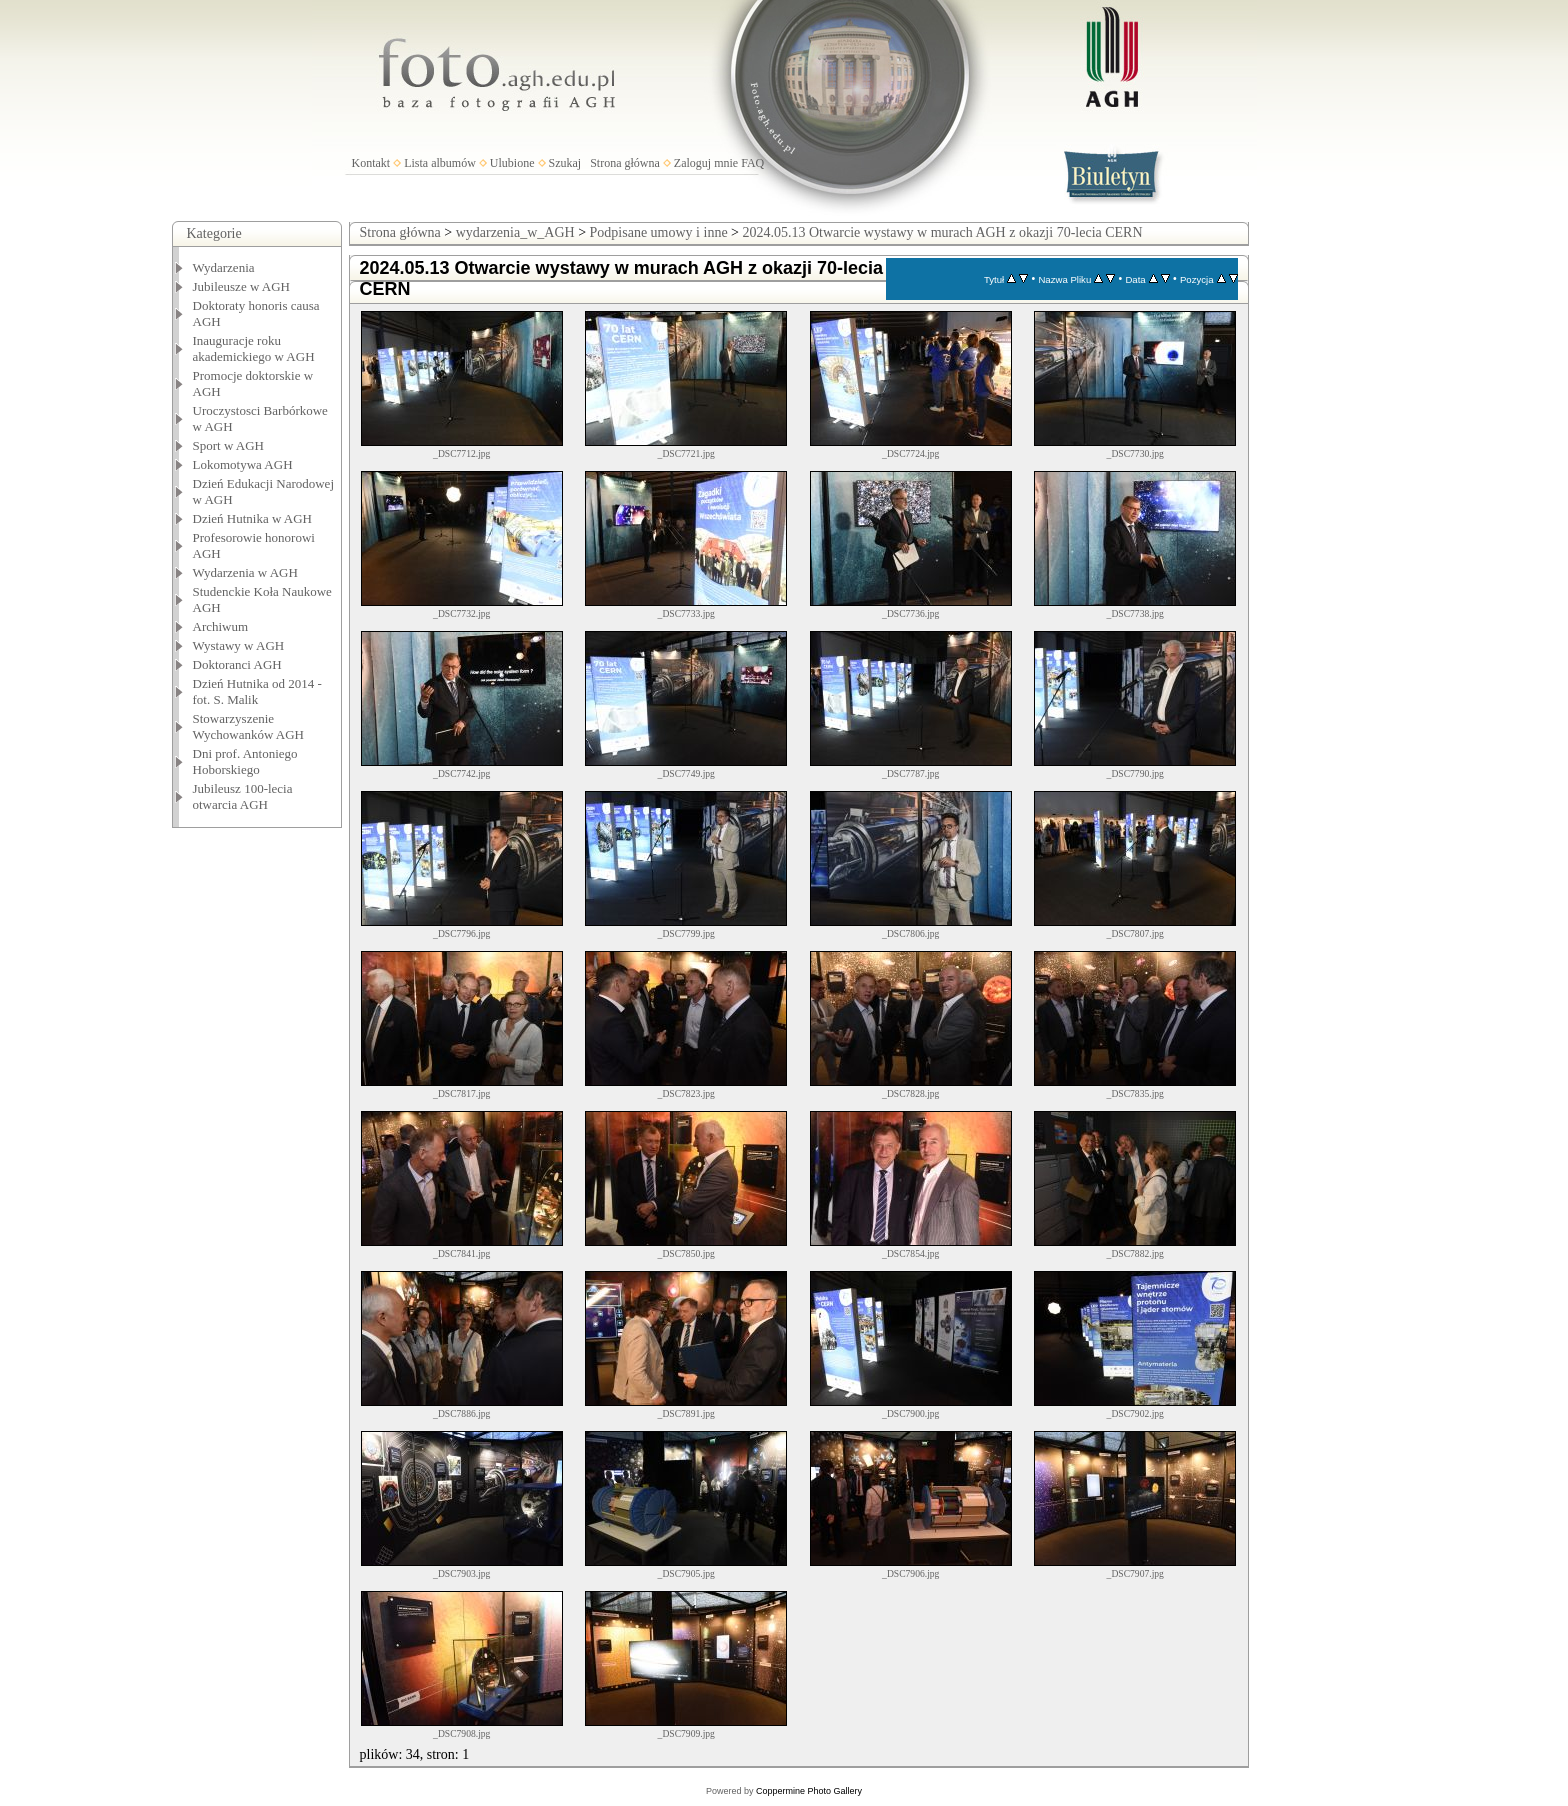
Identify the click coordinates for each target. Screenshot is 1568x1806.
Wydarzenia (224, 267)
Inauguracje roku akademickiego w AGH (254, 348)
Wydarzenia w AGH (245, 572)
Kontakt (371, 163)
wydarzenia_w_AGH (515, 232)
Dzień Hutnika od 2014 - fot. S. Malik (257, 691)
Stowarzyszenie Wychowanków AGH (249, 726)
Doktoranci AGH (237, 664)
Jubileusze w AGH (242, 286)
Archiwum (221, 626)
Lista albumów (440, 163)
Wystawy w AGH (239, 645)
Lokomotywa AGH (243, 464)
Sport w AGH (229, 445)
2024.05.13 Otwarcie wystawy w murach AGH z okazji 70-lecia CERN (943, 232)
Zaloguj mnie (706, 163)
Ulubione (512, 163)
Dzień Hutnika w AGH (253, 518)
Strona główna (625, 163)
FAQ (752, 163)
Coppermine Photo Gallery (809, 1791)
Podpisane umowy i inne (659, 232)
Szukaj (565, 163)
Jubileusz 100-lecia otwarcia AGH (243, 796)
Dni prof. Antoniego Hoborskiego (245, 761)
